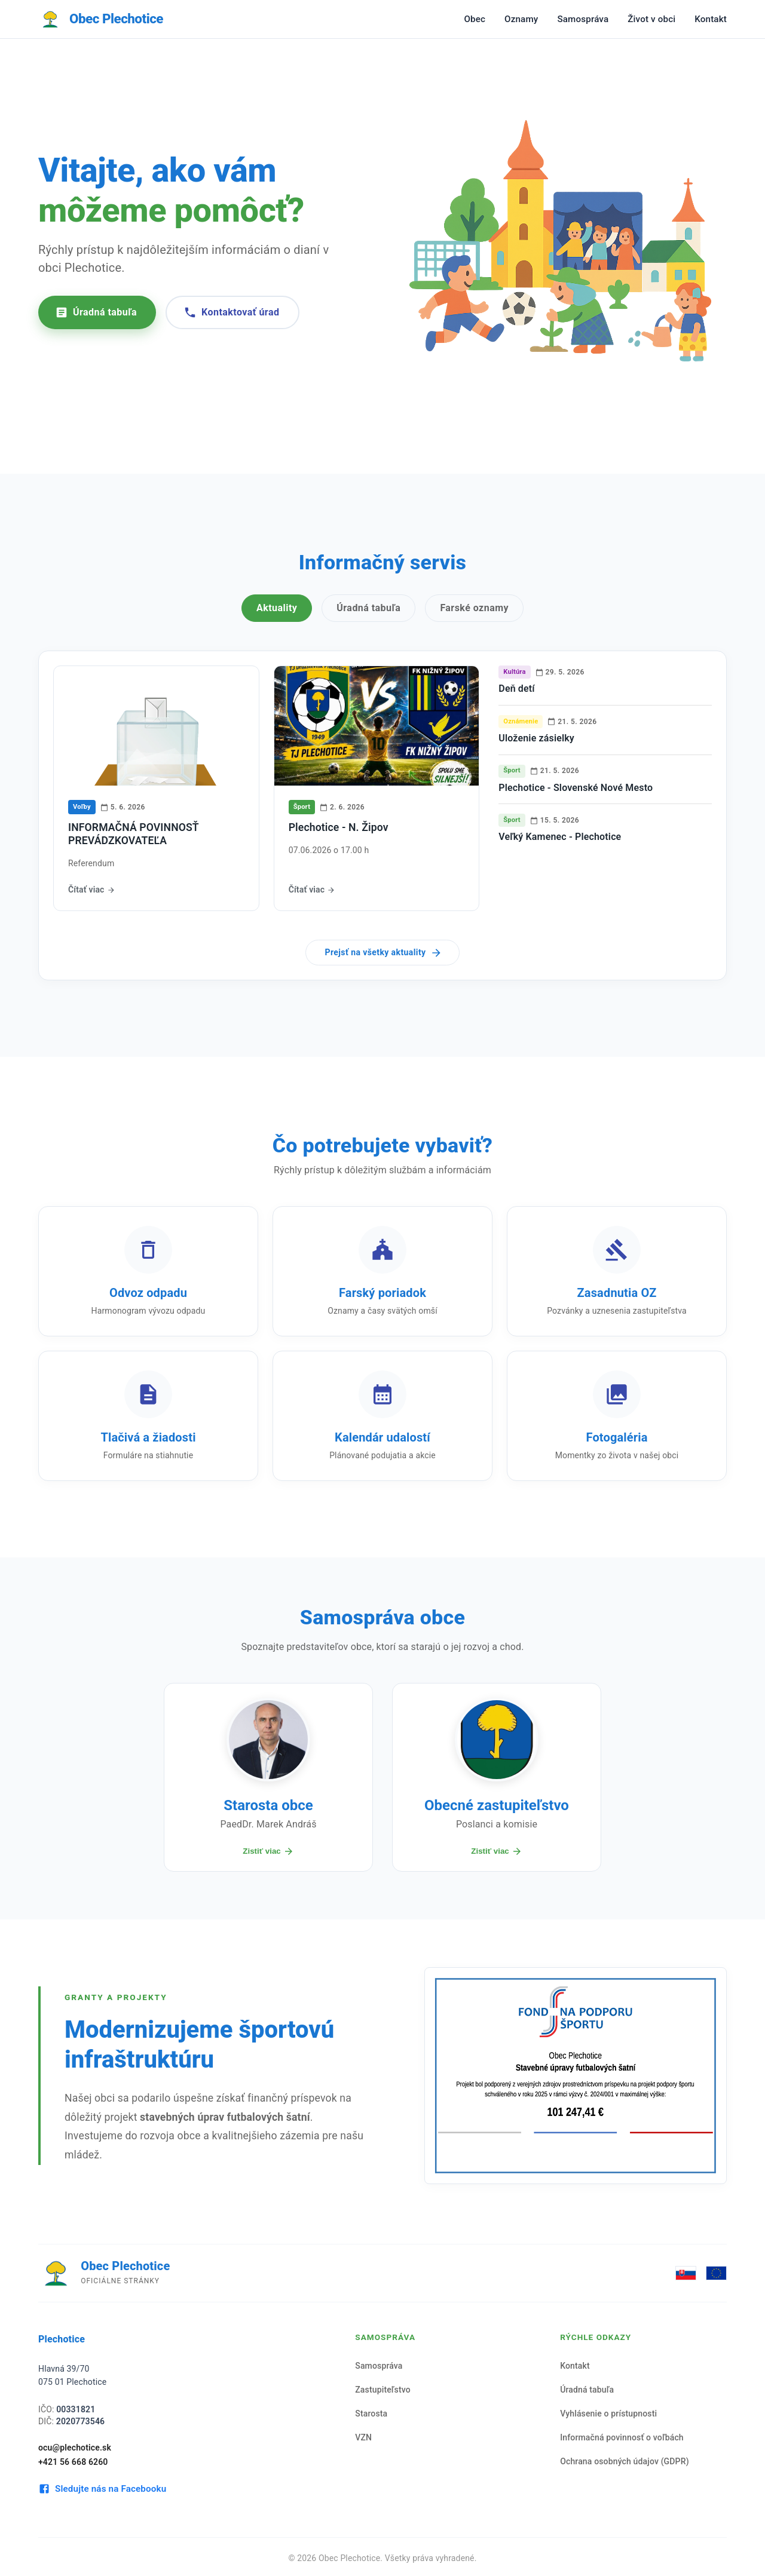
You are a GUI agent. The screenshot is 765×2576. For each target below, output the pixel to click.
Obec (474, 19)
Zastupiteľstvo (383, 2389)
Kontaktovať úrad (231, 312)
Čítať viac (91, 889)
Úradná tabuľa (96, 312)
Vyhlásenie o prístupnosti (608, 2413)
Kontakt (710, 19)
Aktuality (276, 608)
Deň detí (516, 688)
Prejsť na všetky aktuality (384, 953)
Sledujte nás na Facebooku (102, 2489)
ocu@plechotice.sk (74, 2447)
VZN (363, 2437)
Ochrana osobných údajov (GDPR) (624, 2461)
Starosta (371, 2413)
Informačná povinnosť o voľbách (622, 2437)
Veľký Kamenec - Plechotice (559, 836)
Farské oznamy (474, 608)
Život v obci (651, 19)
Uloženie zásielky (536, 738)
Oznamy (521, 19)
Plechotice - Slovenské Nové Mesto (575, 787)
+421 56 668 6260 (73, 2462)
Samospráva (582, 19)
